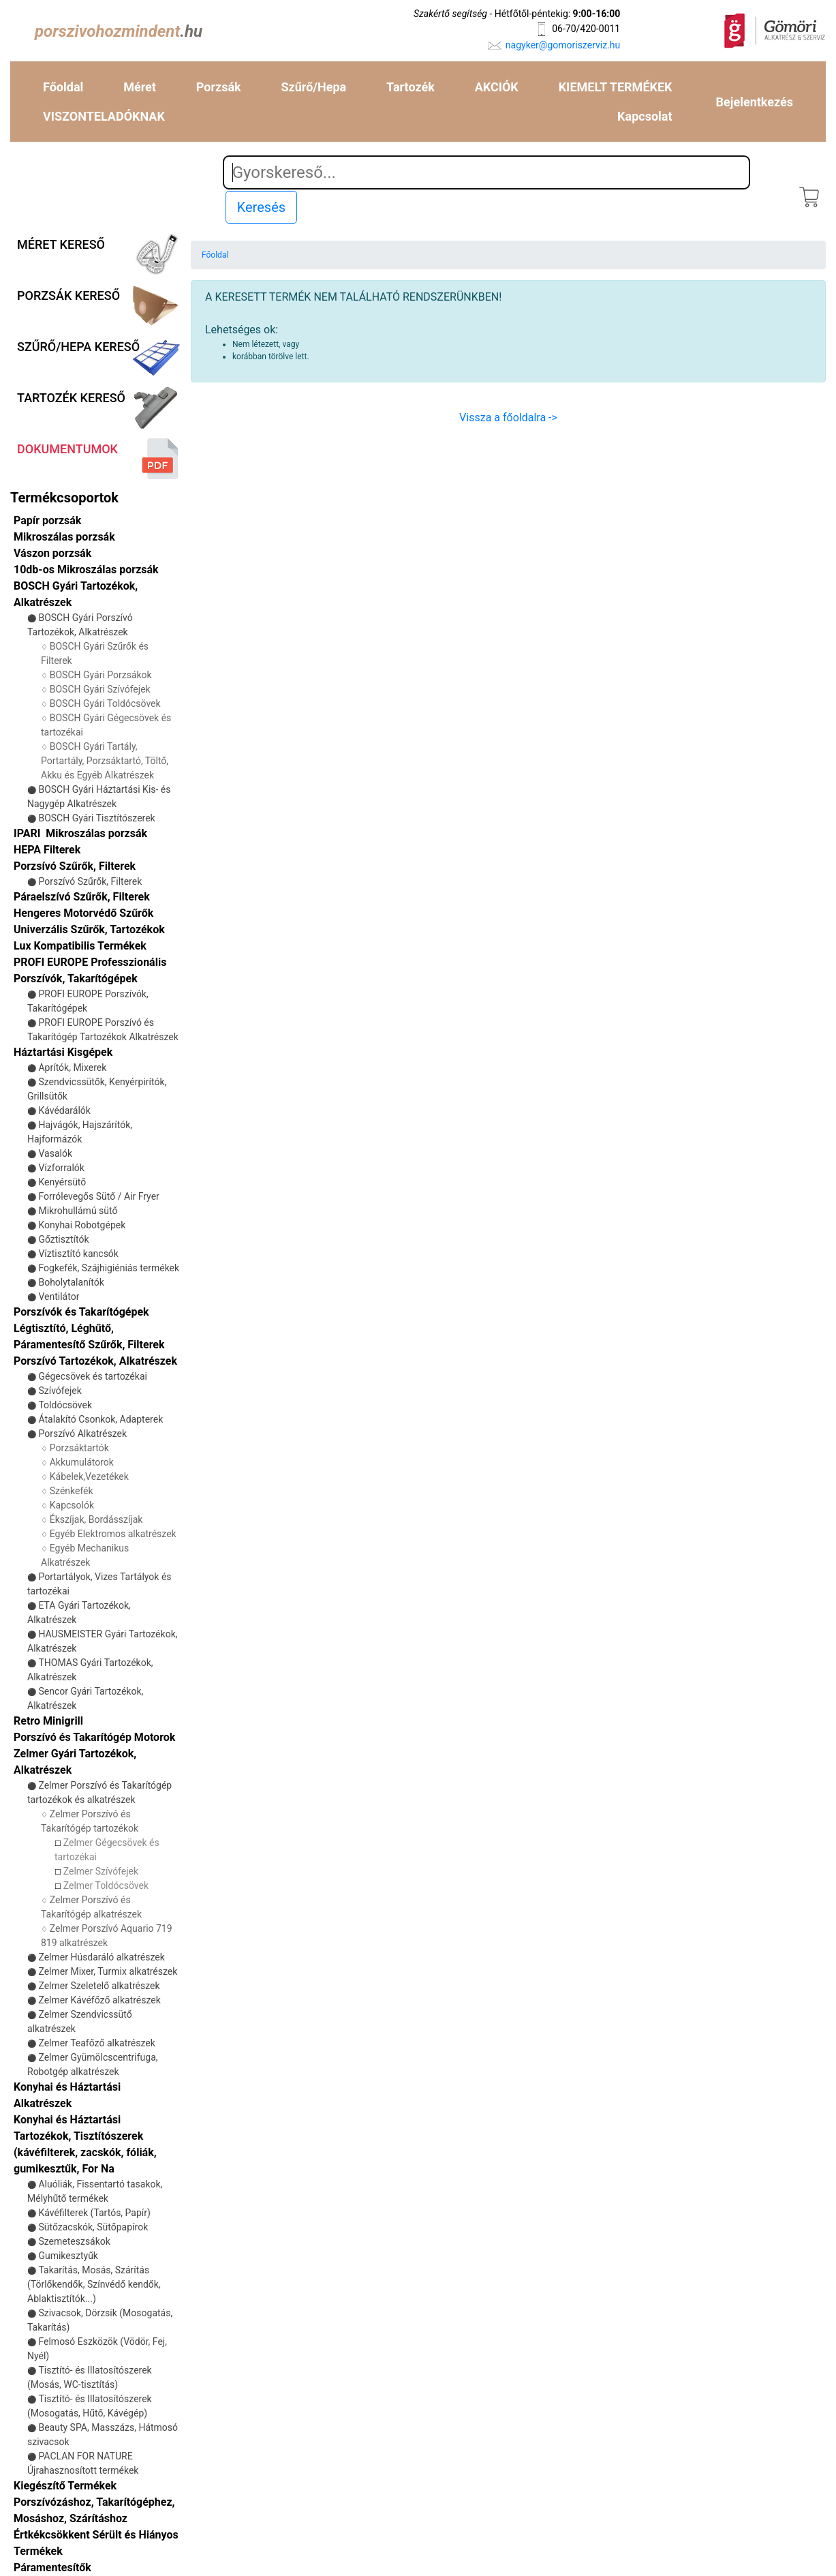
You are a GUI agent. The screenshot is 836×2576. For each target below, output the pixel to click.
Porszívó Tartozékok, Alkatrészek (95, 1360)
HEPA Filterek (47, 849)
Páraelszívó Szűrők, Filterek (82, 896)
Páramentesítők (52, 2567)
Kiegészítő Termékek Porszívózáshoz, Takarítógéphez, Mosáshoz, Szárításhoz (94, 2502)
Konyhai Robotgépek (81, 1224)
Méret (139, 87)
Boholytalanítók (71, 1282)
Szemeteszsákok (74, 2241)
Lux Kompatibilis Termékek (80, 945)
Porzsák (218, 87)
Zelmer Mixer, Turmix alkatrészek (107, 1971)
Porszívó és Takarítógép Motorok (94, 1737)
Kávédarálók (64, 1110)
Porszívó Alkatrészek (82, 1433)
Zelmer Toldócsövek (106, 1885)
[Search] (487, 172)
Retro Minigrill (48, 1720)
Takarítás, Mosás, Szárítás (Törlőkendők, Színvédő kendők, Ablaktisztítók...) (94, 2284)
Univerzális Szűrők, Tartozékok (89, 929)
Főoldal (63, 87)
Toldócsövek (65, 1404)
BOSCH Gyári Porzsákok (101, 674)
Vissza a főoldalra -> (508, 417)
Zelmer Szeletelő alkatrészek (98, 1985)
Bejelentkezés (754, 102)
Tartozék (410, 87)
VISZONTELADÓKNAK (104, 116)
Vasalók (55, 1153)
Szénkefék (71, 1490)
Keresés (261, 207)
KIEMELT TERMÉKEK (615, 87)
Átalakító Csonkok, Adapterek (100, 1419)
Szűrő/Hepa (314, 87)
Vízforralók (61, 1167)
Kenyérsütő (62, 1182)
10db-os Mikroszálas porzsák (86, 569)
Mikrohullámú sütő (77, 1210)
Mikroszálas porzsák (64, 536)
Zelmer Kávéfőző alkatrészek (99, 2000)
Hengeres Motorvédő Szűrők (83, 913)
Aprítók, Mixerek (72, 1067)
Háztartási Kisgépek (63, 1052)
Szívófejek (59, 1390)
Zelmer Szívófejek (100, 1871)
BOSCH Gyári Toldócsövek (105, 703)
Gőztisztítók (63, 1239)
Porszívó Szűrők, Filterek (90, 881)
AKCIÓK (496, 87)
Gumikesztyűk (68, 2255)
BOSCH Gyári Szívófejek (100, 689)
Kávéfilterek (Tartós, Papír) (94, 2212)
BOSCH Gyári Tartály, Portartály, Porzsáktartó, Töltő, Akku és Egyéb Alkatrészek (104, 761)
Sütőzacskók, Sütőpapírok (93, 2227)
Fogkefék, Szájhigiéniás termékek (108, 1267)
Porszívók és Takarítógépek (81, 1311)
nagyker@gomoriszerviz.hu (563, 45)
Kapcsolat (644, 116)
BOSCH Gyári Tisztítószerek (96, 818)
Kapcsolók (72, 1505)
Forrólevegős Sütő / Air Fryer (98, 1196)
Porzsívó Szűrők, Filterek (75, 866)
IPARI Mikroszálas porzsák (80, 833)
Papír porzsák (47, 520)
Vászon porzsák (52, 553)
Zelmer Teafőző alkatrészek (96, 2042)
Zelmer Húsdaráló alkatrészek (101, 1957)
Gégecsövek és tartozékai (92, 1376)
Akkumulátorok (82, 1462)
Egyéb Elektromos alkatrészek (113, 1533)
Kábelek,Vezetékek (89, 1476)
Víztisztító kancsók (78, 1253)
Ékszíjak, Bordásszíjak (96, 1519)
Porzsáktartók (79, 1447)
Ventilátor (58, 1296)
